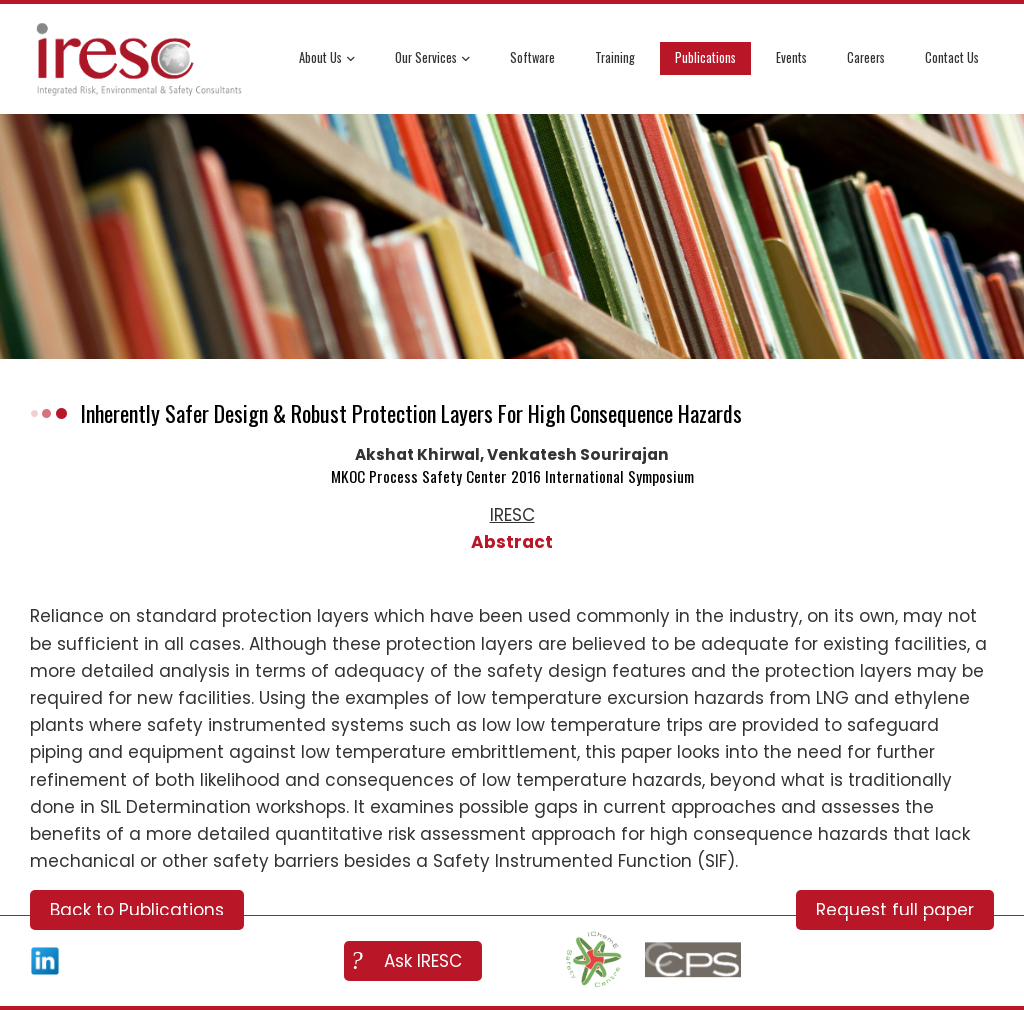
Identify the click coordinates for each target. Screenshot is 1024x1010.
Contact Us (952, 57)
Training (615, 57)
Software (532, 57)
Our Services (432, 59)
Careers (866, 57)
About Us (327, 59)
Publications (705, 57)
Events (791, 57)
